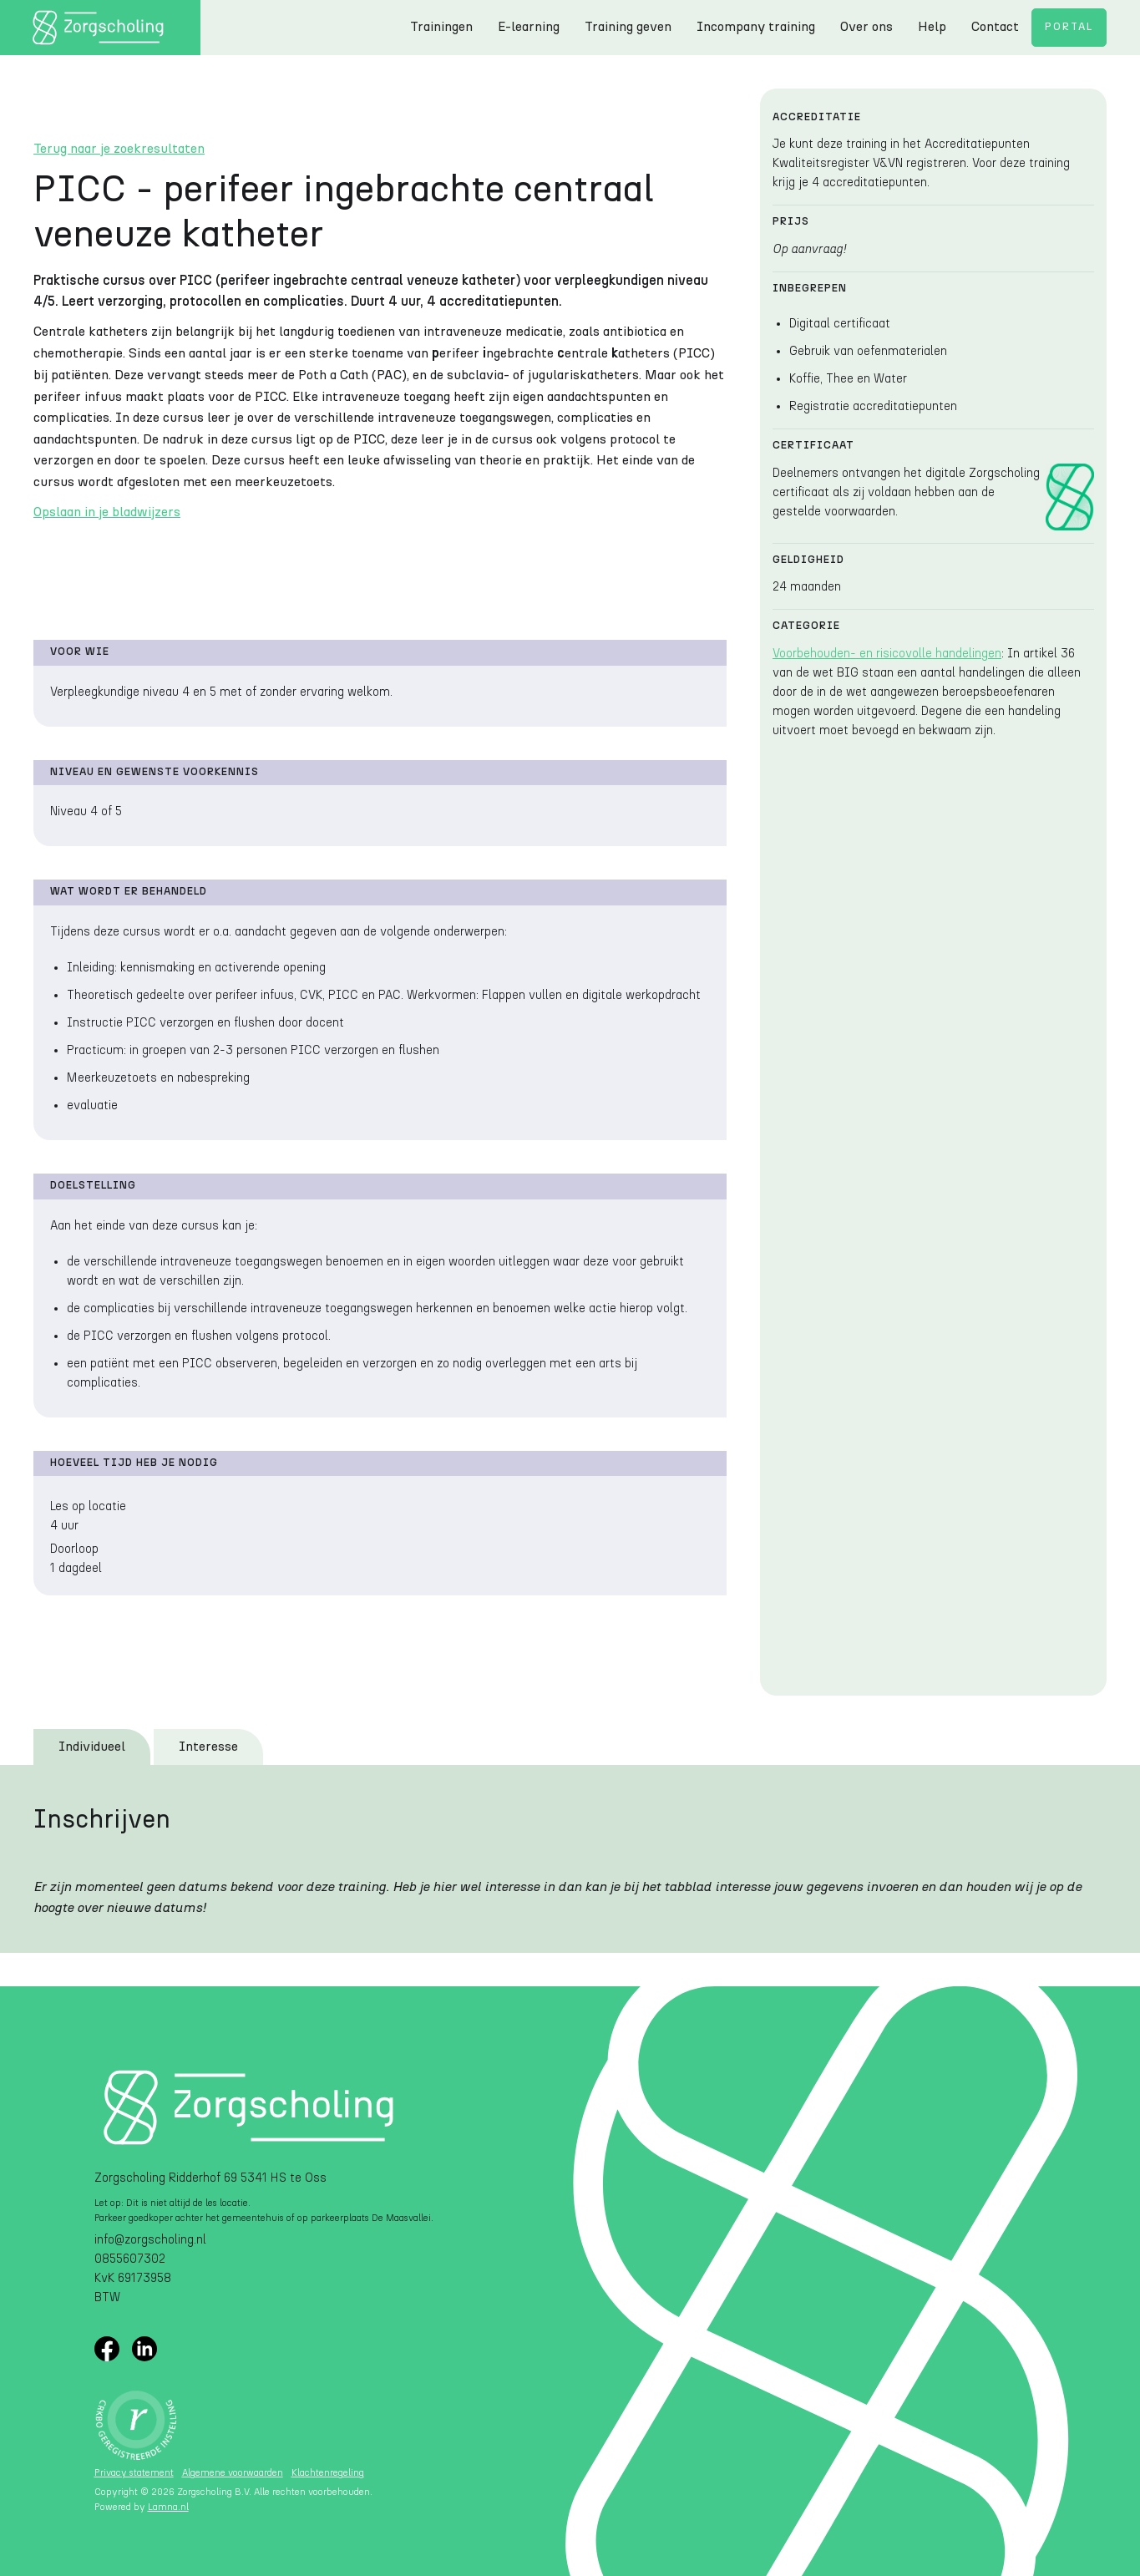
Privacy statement (134, 2472)
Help (932, 26)
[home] (100, 27)
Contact (995, 26)
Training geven (628, 26)
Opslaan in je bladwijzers (106, 512)
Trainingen (441, 26)
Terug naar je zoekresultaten (119, 148)
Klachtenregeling (327, 2472)
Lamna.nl (168, 2507)
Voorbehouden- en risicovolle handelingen (887, 653)
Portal (1069, 27)
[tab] (91, 1747)
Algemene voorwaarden (232, 2472)
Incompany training (756, 26)
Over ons (866, 26)
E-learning (529, 26)
